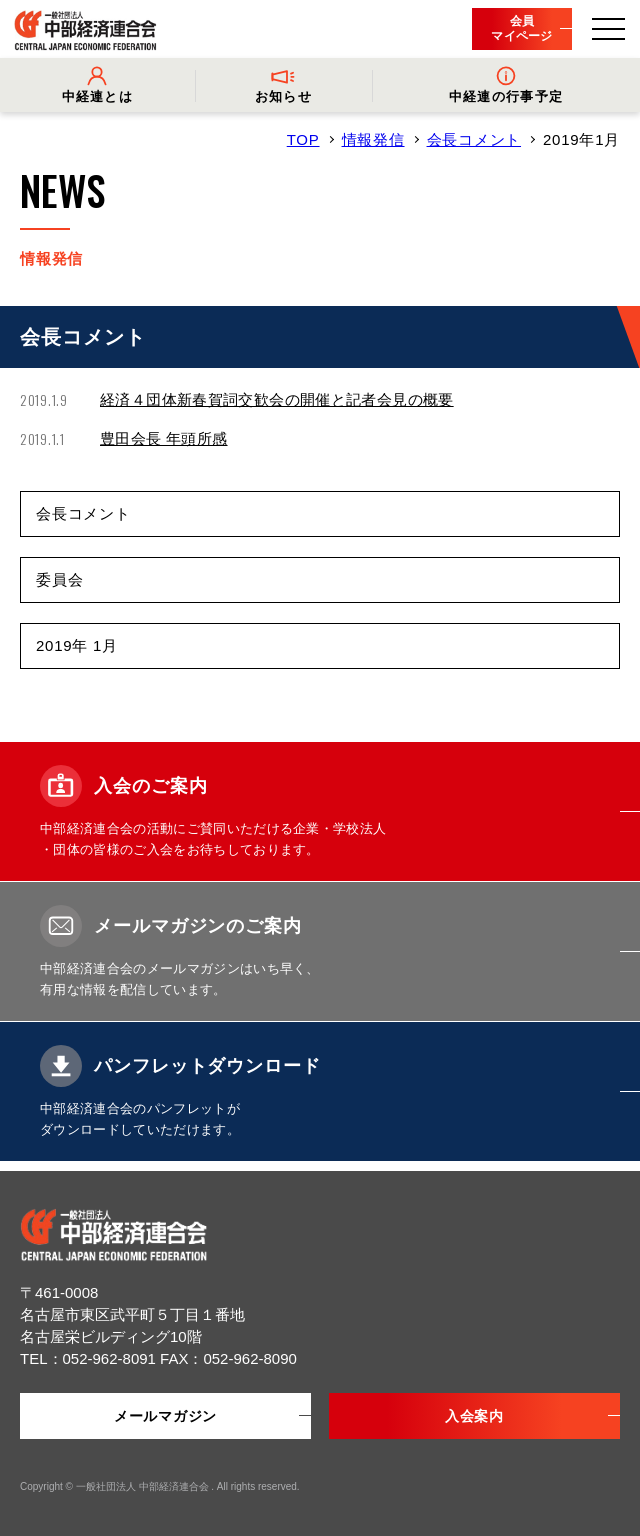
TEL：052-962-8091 (90, 1358)
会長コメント (474, 139)
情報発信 (373, 139)
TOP (303, 139)
